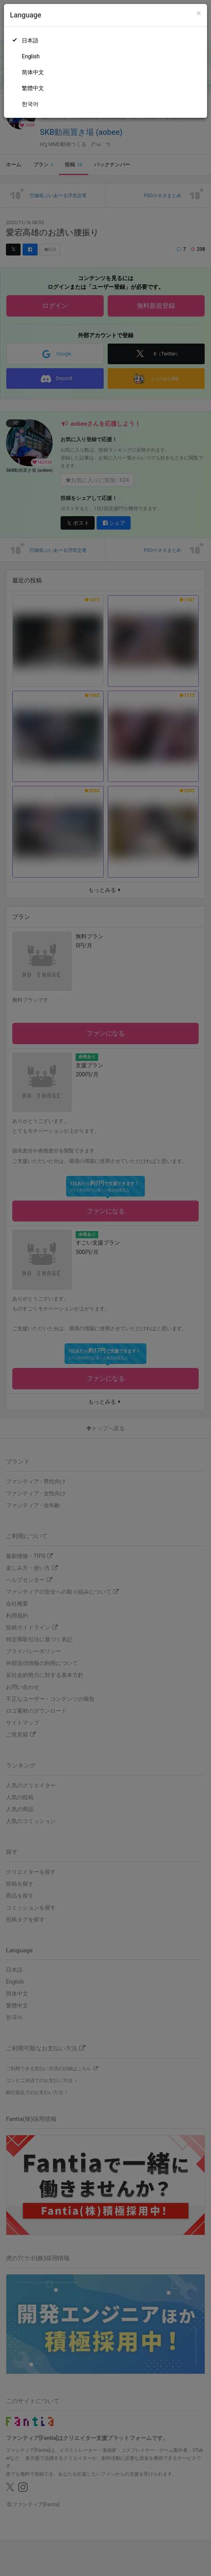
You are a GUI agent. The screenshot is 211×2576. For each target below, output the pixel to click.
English (31, 56)
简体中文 (33, 72)
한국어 (30, 104)
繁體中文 (33, 88)
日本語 (30, 40)
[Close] (199, 13)
